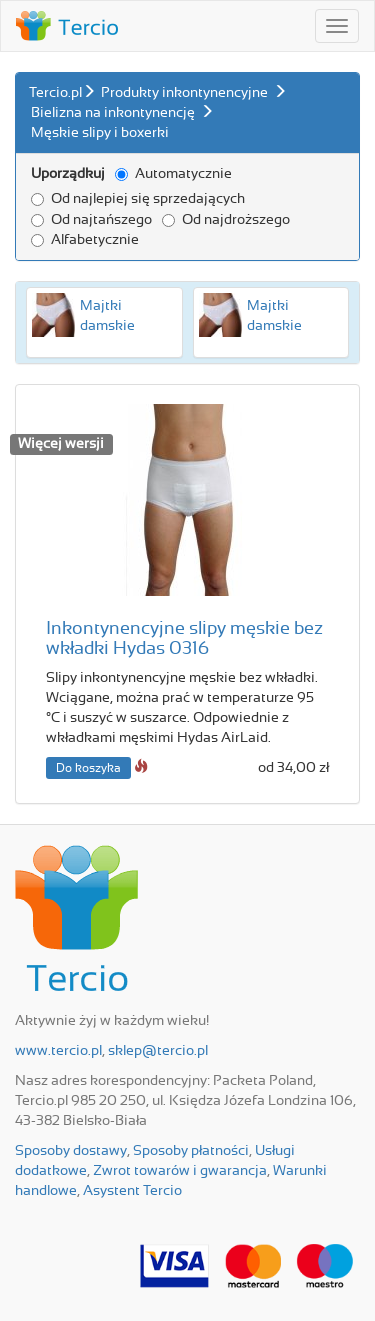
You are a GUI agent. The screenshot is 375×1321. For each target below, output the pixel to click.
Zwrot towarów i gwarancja (180, 1171)
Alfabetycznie (85, 240)
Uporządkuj (68, 174)
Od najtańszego (91, 220)
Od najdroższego (226, 220)
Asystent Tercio (132, 1191)
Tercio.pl (55, 93)
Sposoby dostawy (71, 1151)
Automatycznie (173, 174)
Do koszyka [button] (88, 768)
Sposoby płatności (191, 1151)
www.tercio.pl (58, 1051)
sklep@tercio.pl (158, 1051)
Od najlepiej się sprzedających (138, 199)
